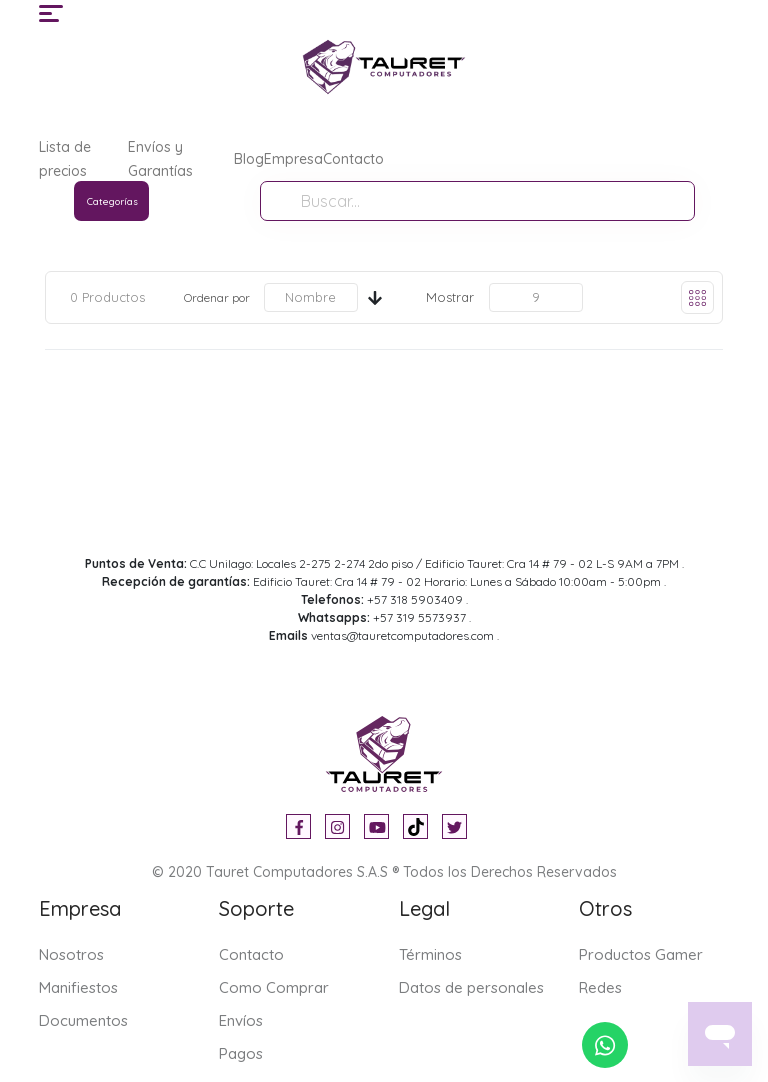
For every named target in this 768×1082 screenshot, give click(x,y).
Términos (430, 954)
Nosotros (71, 954)
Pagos (241, 1053)
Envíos (241, 1020)
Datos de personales (471, 987)
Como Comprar (274, 987)
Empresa (293, 159)
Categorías (112, 201)
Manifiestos (78, 987)
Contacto (353, 159)
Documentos (83, 1020)
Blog (249, 159)
